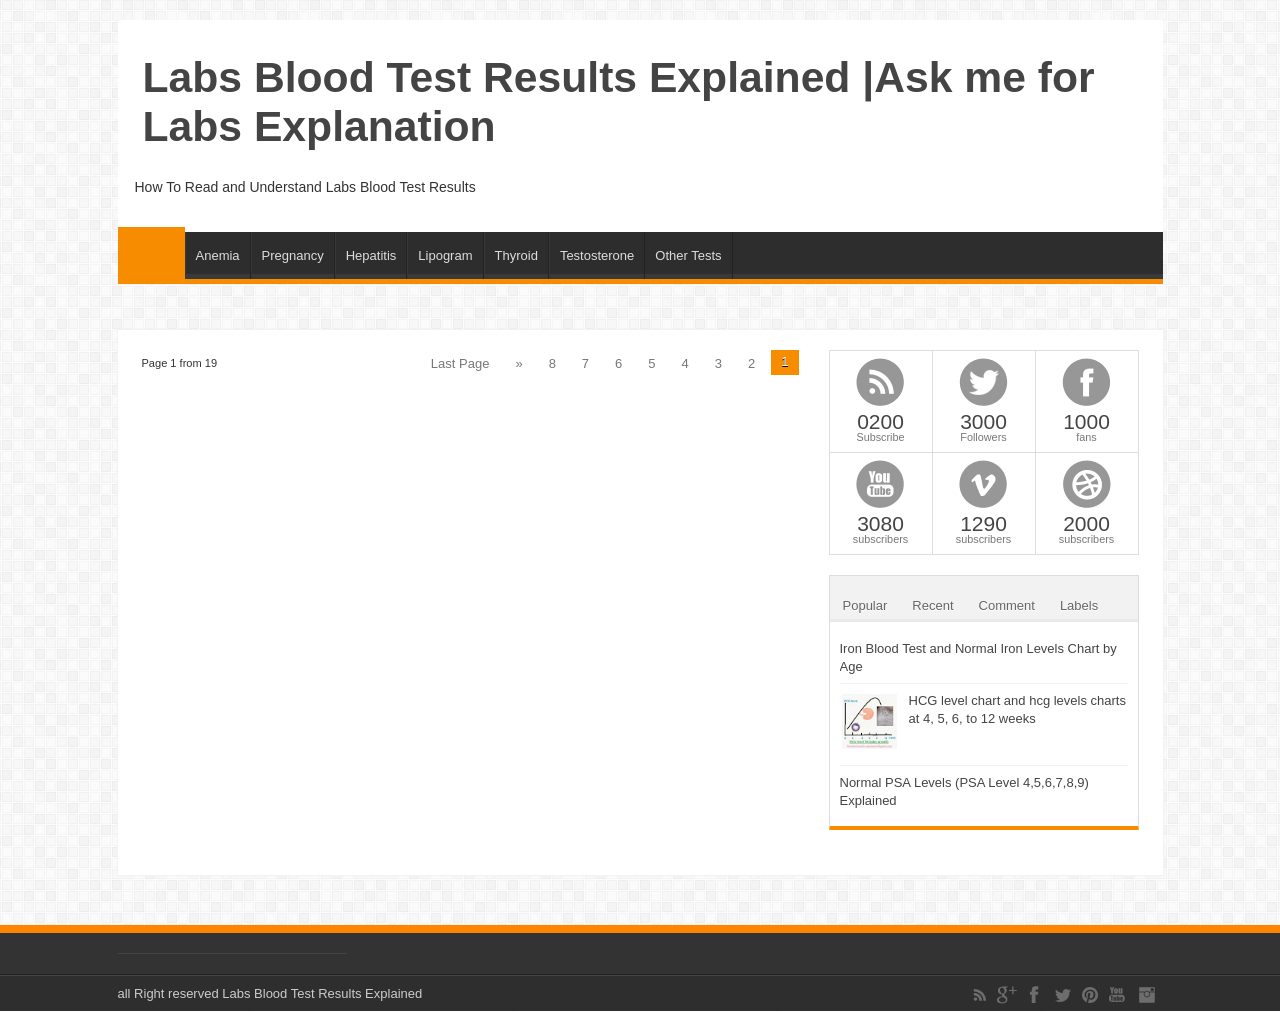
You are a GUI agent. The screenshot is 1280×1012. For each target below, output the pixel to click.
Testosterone (597, 255)
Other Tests (688, 255)
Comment (1007, 605)
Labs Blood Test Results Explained (322, 993)
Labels (1079, 605)
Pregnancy (293, 255)
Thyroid (516, 255)
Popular (865, 605)
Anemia (218, 255)
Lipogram (445, 255)
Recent (932, 605)
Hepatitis (371, 255)
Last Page (460, 363)
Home (151, 253)
